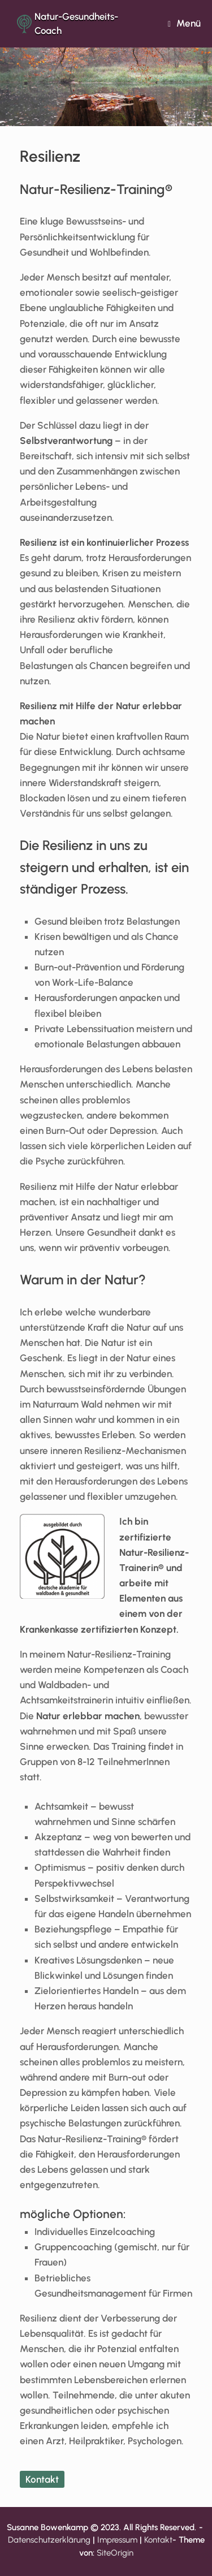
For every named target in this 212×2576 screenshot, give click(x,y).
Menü (184, 23)
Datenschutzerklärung (49, 2540)
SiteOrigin (115, 2553)
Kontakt (42, 2479)
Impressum (117, 2540)
